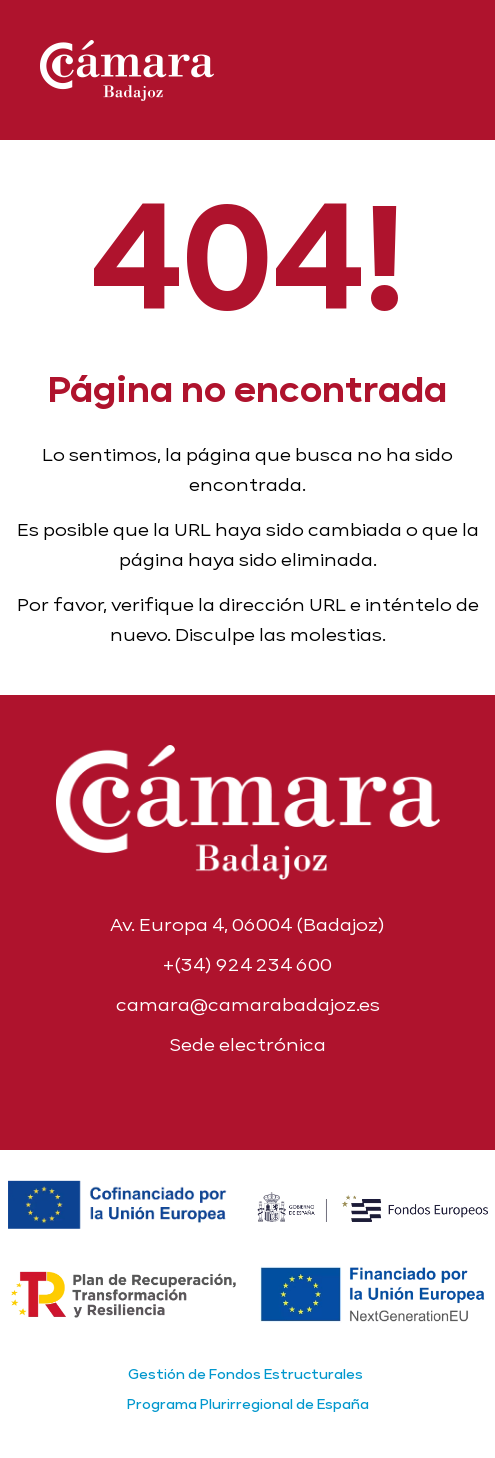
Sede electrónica (247, 1044)
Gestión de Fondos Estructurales (245, 1374)
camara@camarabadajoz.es (248, 1004)
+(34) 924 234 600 (247, 964)
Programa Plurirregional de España (248, 1404)
